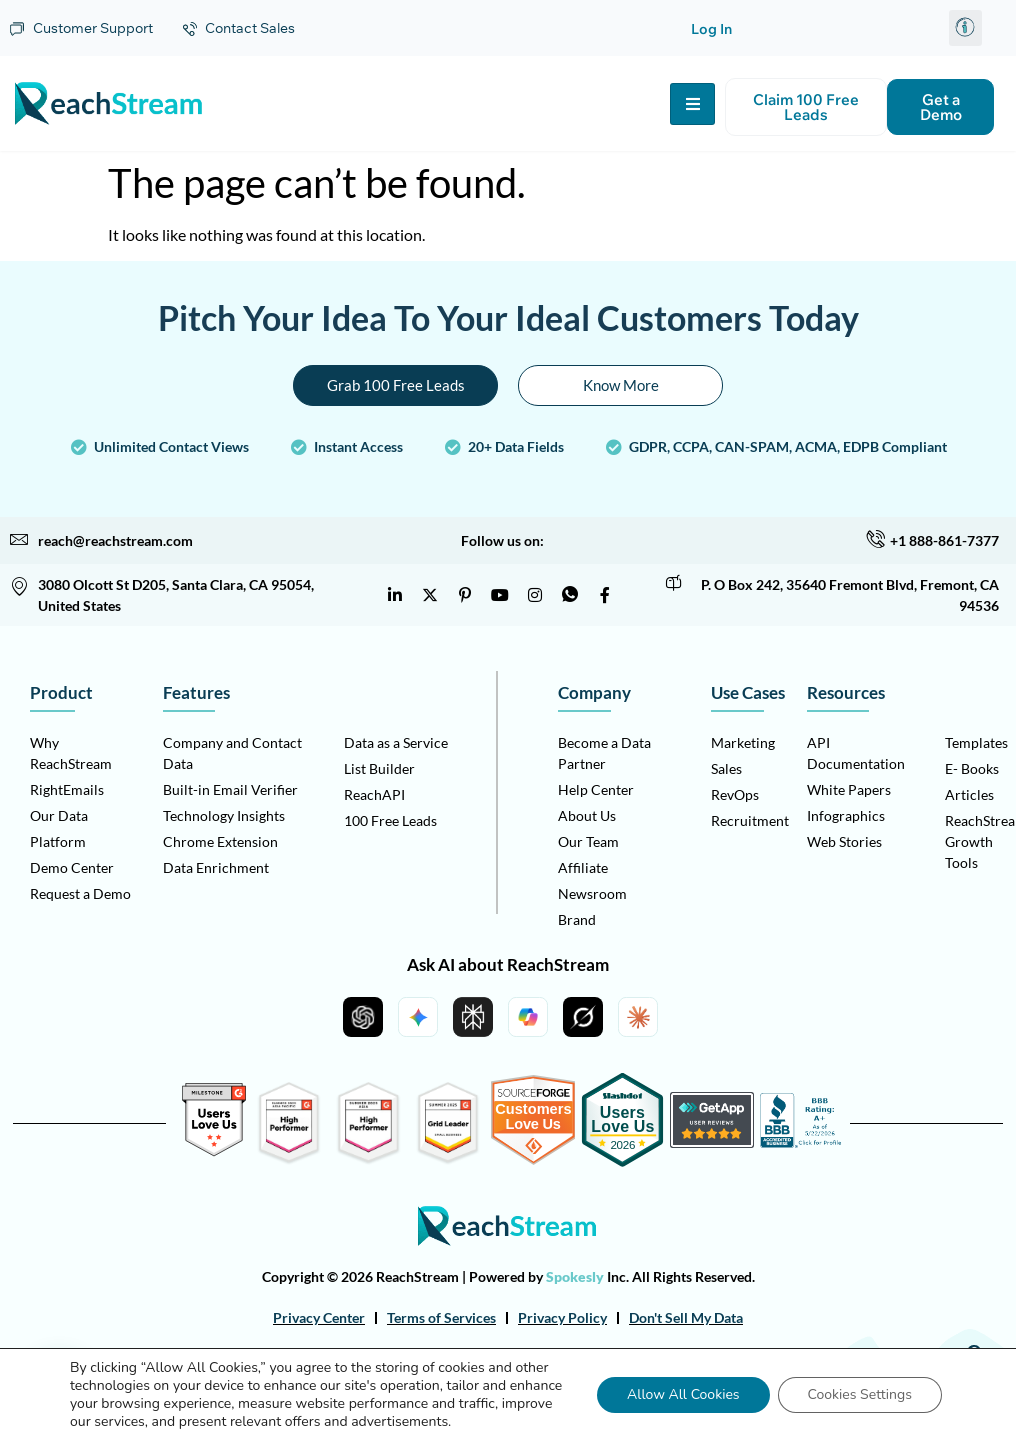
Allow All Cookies (683, 1394)
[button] (965, 28)
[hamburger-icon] (692, 104)
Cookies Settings (860, 1394)
